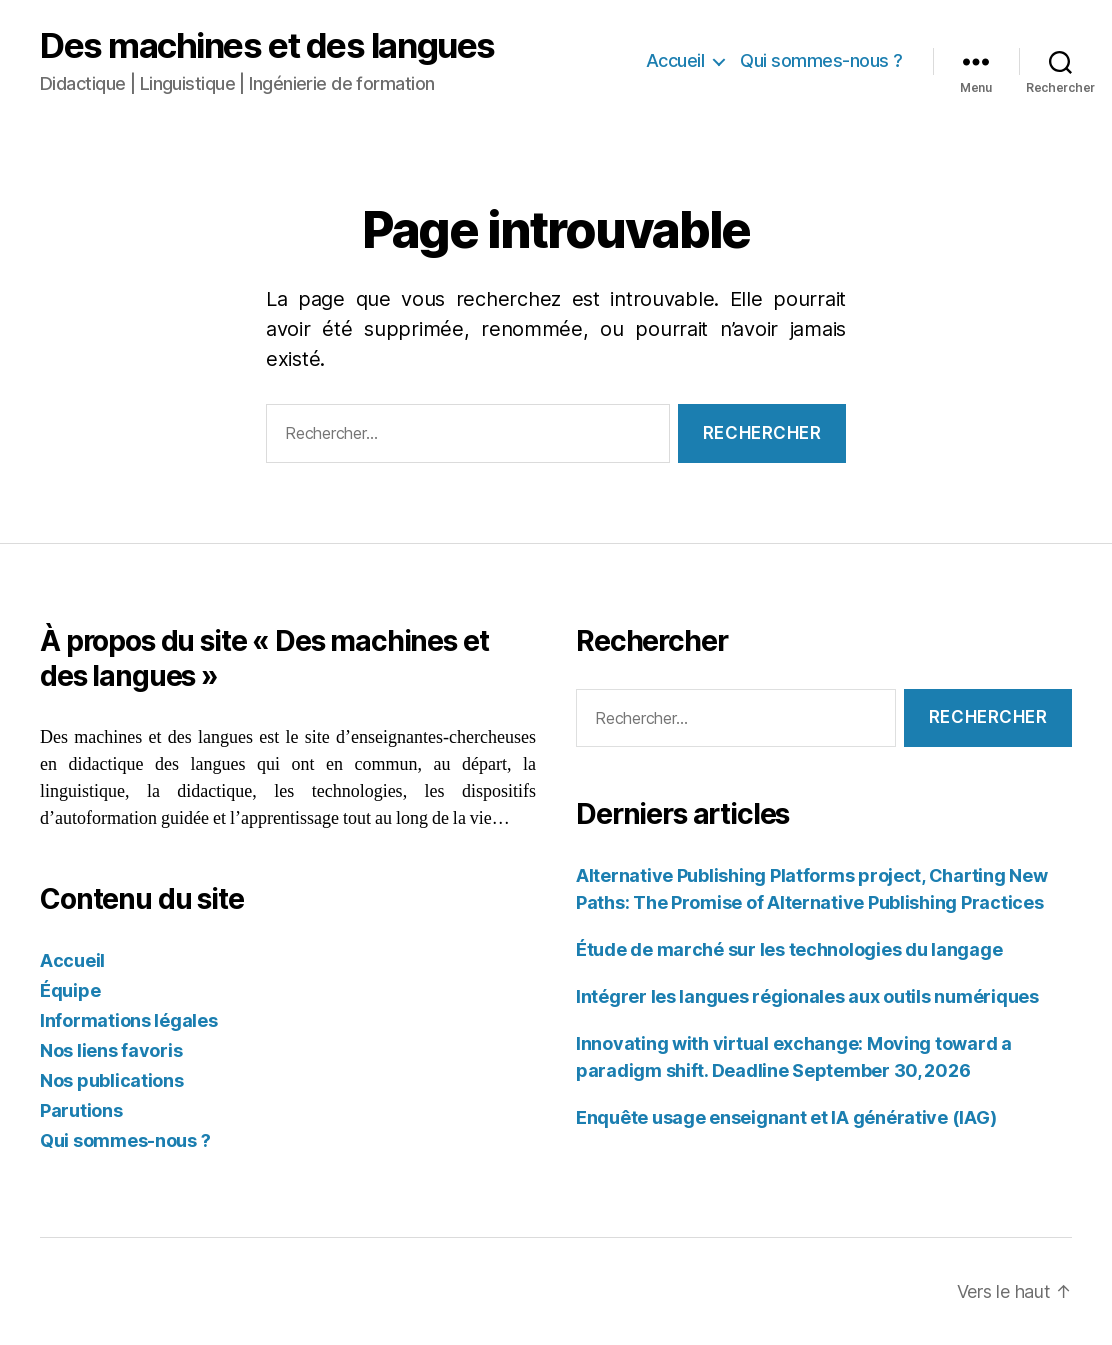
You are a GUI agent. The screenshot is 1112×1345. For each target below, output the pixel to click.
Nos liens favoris (111, 1050)
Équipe (70, 990)
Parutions (81, 1110)
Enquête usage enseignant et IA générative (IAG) (786, 1117)
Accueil (675, 60)
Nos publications (112, 1080)
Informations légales (129, 1020)
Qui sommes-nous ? (821, 60)
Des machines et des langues (267, 45)
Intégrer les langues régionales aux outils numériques (807, 996)
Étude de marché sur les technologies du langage (789, 949)
